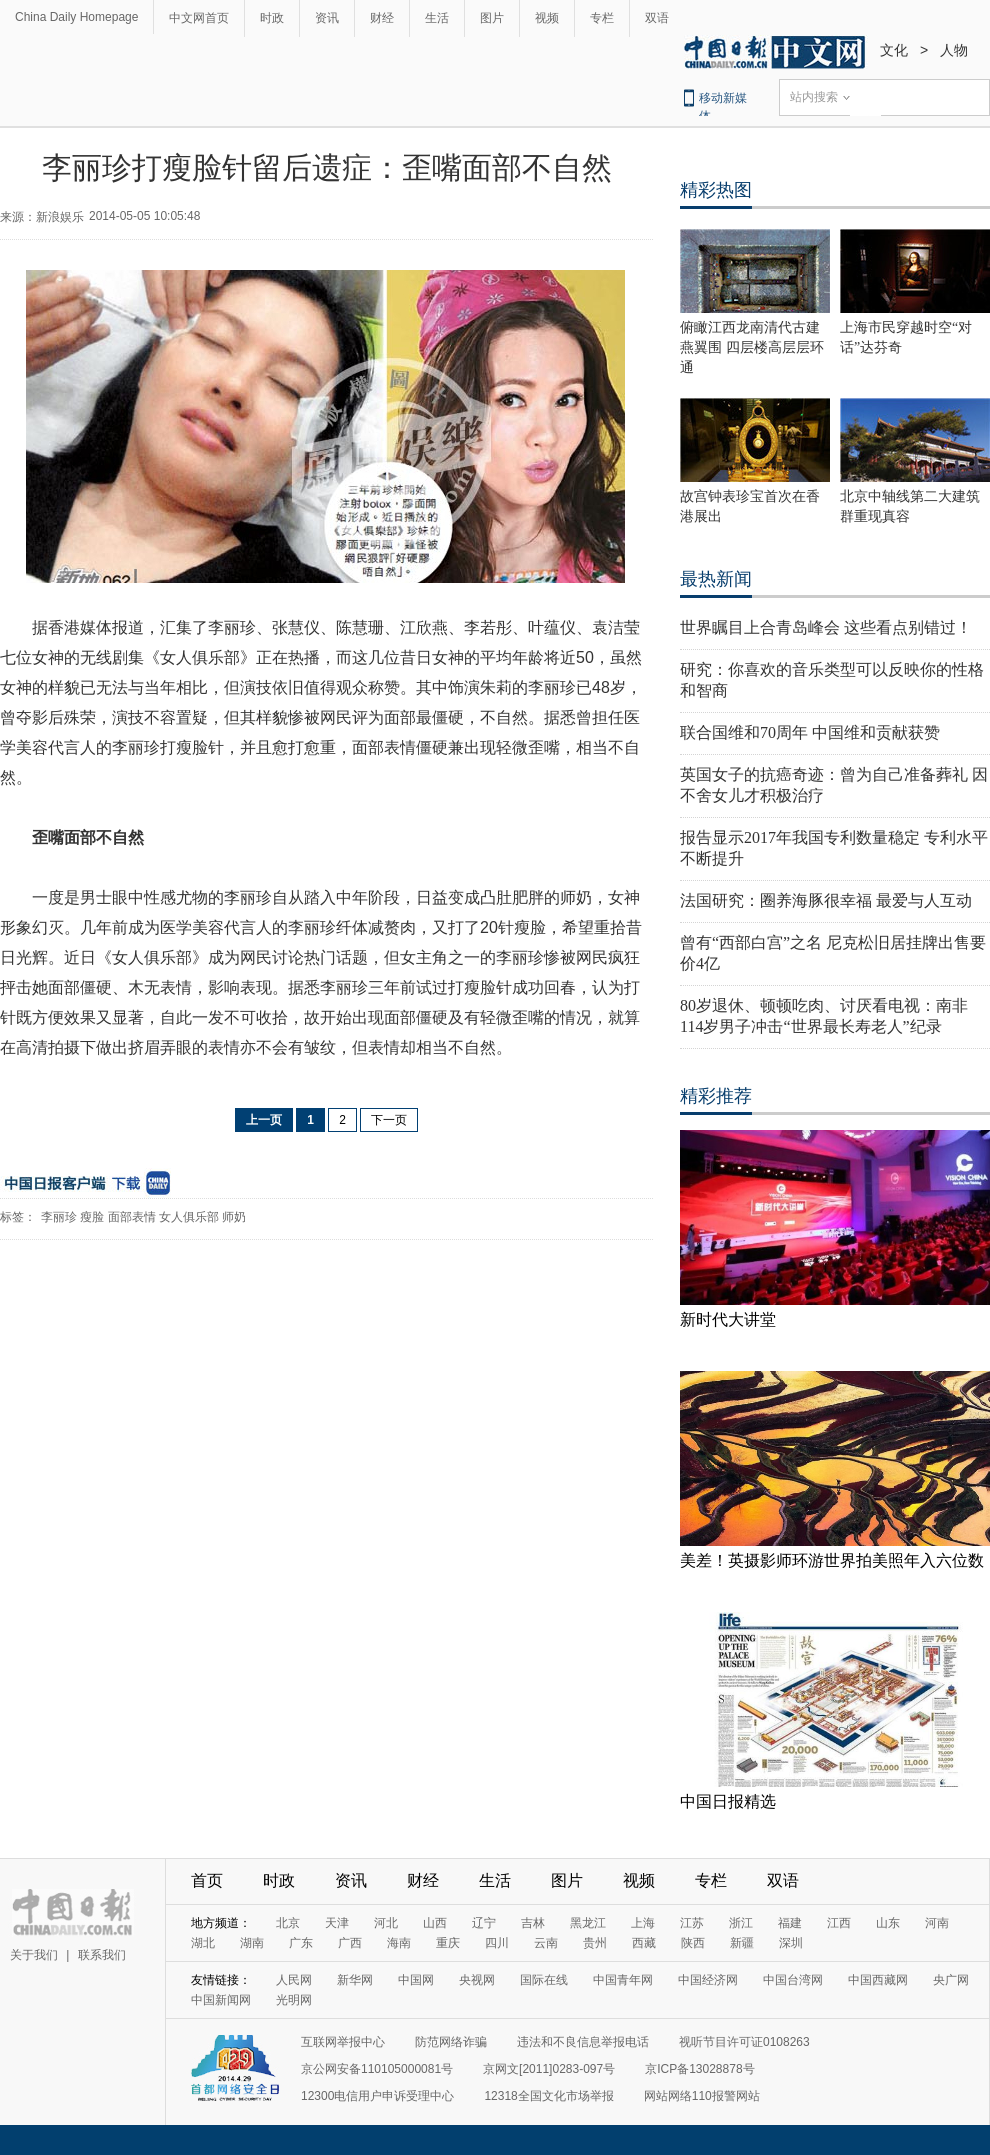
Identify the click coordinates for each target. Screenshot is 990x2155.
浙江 (741, 1923)
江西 (839, 1923)
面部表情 (132, 1217)
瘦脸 (92, 1217)
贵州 (595, 1943)
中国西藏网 (878, 1980)
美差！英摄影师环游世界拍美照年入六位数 (832, 1560)
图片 (492, 18)
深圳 (791, 1943)
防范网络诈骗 (451, 2042)
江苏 (692, 1923)
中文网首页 (199, 18)
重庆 (448, 1943)
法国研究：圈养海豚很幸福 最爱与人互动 (826, 900)
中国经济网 (708, 1980)
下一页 (389, 1120)
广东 (301, 1943)
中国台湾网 (793, 1980)
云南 (546, 1943)
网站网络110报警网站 (702, 2096)
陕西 (693, 1943)
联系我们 (102, 1955)
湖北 (203, 1943)
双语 (657, 18)
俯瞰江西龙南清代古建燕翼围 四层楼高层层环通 (752, 347)
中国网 (416, 1980)
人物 (954, 50)
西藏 (644, 1943)
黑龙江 (588, 1923)
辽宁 (484, 1923)
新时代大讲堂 (728, 1319)
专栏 (602, 18)
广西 (350, 1943)
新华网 (355, 1980)
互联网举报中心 (343, 2042)
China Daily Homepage (76, 17)
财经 (382, 18)
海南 (399, 1943)
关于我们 (34, 1955)
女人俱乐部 (189, 1217)
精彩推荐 (716, 1096)
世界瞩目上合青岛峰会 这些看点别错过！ (826, 627)
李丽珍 (59, 1217)
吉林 (533, 1923)
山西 (435, 1923)
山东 (888, 1923)
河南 (937, 1923)
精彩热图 (716, 190)
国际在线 (544, 1980)
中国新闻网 (221, 2000)
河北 (386, 1923)
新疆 (742, 1943)
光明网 (294, 2000)
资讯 (327, 18)
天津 (337, 1923)
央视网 (477, 1980)
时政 (272, 18)
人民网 (294, 1980)
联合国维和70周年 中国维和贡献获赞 (810, 732)
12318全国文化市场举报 (548, 2096)
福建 (790, 1923)
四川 (497, 1943)
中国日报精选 (728, 1801)
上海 (643, 1923)
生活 (437, 18)
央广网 (951, 1980)
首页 (207, 1880)
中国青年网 (623, 1980)
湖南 (252, 1943)
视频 (547, 18)
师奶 (234, 1217)
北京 (288, 1923)
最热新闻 (716, 579)
